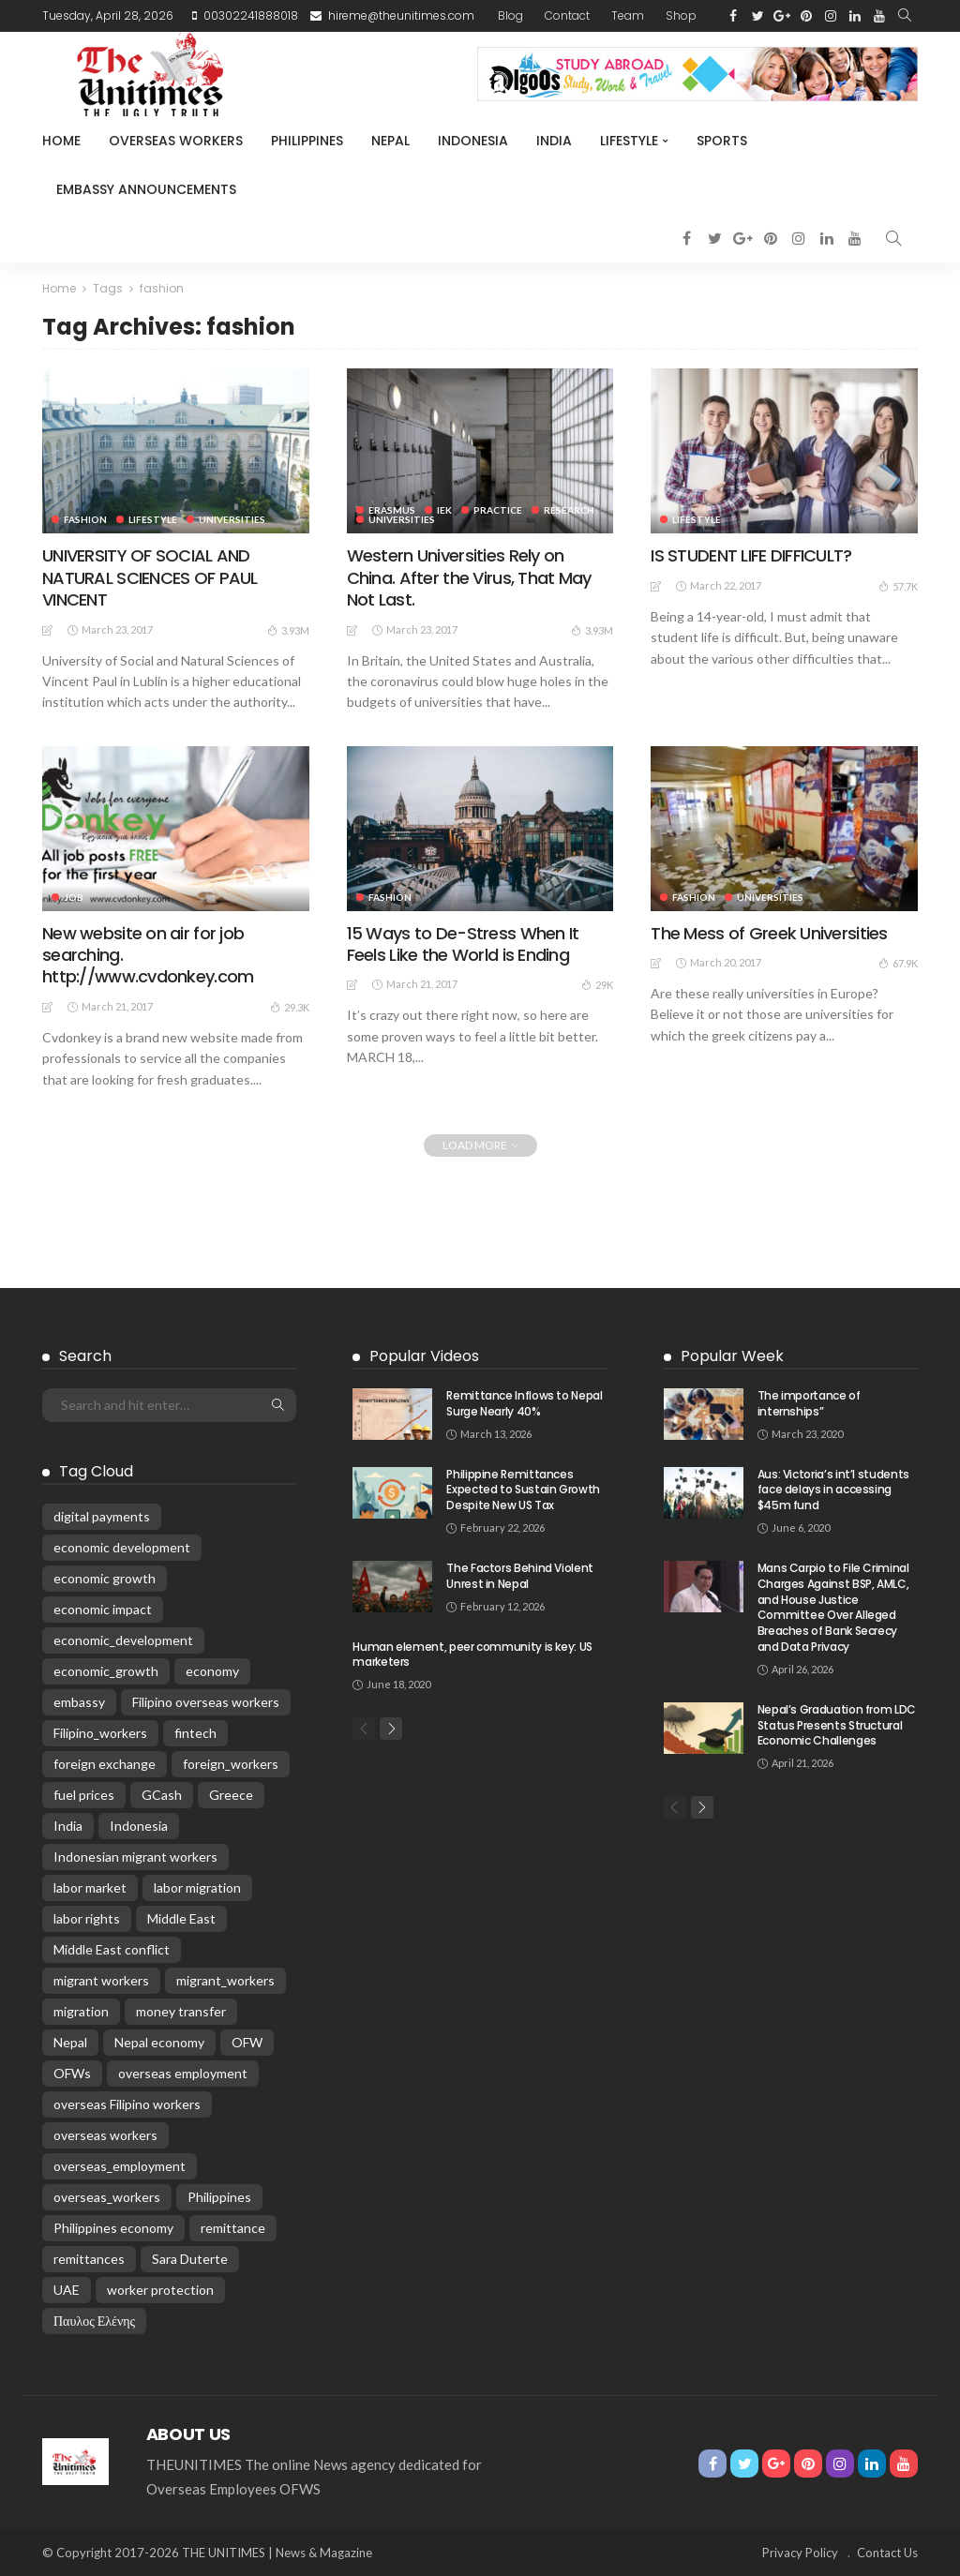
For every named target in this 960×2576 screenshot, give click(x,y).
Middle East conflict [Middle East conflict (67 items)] (111, 1949)
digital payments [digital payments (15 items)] (101, 1516)
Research (569, 510)
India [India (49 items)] (67, 1826)
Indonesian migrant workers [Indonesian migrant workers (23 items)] (135, 1857)
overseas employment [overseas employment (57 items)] (183, 2073)
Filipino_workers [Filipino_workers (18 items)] (100, 1733)
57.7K (898, 586)
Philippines (307, 140)
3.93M (288, 630)
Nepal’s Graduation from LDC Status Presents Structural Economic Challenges (837, 1725)
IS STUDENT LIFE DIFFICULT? (751, 555)
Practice (497, 510)
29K (597, 984)
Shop (681, 15)
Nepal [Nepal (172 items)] (70, 2042)
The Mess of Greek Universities (769, 933)
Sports (722, 140)
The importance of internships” (809, 1403)
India (554, 140)
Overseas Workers (176, 140)
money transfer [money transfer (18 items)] (181, 2011)
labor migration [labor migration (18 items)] (197, 1887)
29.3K (289, 1006)
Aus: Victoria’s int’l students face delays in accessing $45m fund (833, 1490)
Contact (567, 15)
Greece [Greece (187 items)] (231, 1795)
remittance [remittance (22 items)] (233, 2228)
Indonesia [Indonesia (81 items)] (139, 1826)
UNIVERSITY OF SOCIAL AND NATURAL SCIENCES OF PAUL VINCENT (150, 577)
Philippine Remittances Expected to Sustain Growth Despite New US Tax (523, 1490)
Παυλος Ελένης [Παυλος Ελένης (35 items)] (94, 2321)
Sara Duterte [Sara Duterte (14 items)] (190, 2259)
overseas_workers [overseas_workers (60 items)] (106, 2197)
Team (627, 15)
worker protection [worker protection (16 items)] (160, 2290)
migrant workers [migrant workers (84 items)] (101, 1980)
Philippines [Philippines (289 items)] (219, 2197)
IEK (444, 510)
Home (61, 140)
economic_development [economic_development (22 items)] (123, 1640)
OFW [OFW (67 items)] (247, 2042)
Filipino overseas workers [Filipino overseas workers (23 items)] (205, 1702)
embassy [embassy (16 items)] (79, 1702)
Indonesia (473, 140)
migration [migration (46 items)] (81, 2011)
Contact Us (887, 2552)
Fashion (85, 519)
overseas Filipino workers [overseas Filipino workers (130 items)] (127, 2104)
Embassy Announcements (146, 189)
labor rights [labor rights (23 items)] (86, 1918)
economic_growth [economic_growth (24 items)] (105, 1671)
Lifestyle (629, 140)
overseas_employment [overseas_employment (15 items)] (119, 2166)
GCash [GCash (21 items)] (162, 1795)
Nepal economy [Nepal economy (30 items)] (159, 2042)
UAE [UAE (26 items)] (66, 2290)
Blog (510, 15)
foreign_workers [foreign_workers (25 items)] (230, 1764)
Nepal (390, 140)
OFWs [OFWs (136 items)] (72, 2073)
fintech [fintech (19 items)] (195, 1733)
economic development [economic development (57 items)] (121, 1547)
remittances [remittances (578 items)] (89, 2259)
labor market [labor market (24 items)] (90, 1887)
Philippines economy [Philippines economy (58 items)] (113, 2228)
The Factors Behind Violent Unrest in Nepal (519, 1576)
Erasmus (391, 510)
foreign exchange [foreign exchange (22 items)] (104, 1764)
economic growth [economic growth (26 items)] (104, 1578)
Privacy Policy (800, 2552)
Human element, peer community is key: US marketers (472, 1654)
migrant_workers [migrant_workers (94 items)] (225, 1980)
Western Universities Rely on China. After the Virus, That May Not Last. (469, 577)
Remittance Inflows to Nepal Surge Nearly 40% (524, 1403)
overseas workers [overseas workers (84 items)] (105, 2135)
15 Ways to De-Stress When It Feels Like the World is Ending (463, 943)
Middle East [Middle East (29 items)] (181, 1918)
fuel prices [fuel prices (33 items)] (83, 1795)
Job (73, 897)
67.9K (898, 962)
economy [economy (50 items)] (212, 1671)
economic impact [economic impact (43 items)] (102, 1609)
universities (232, 519)
